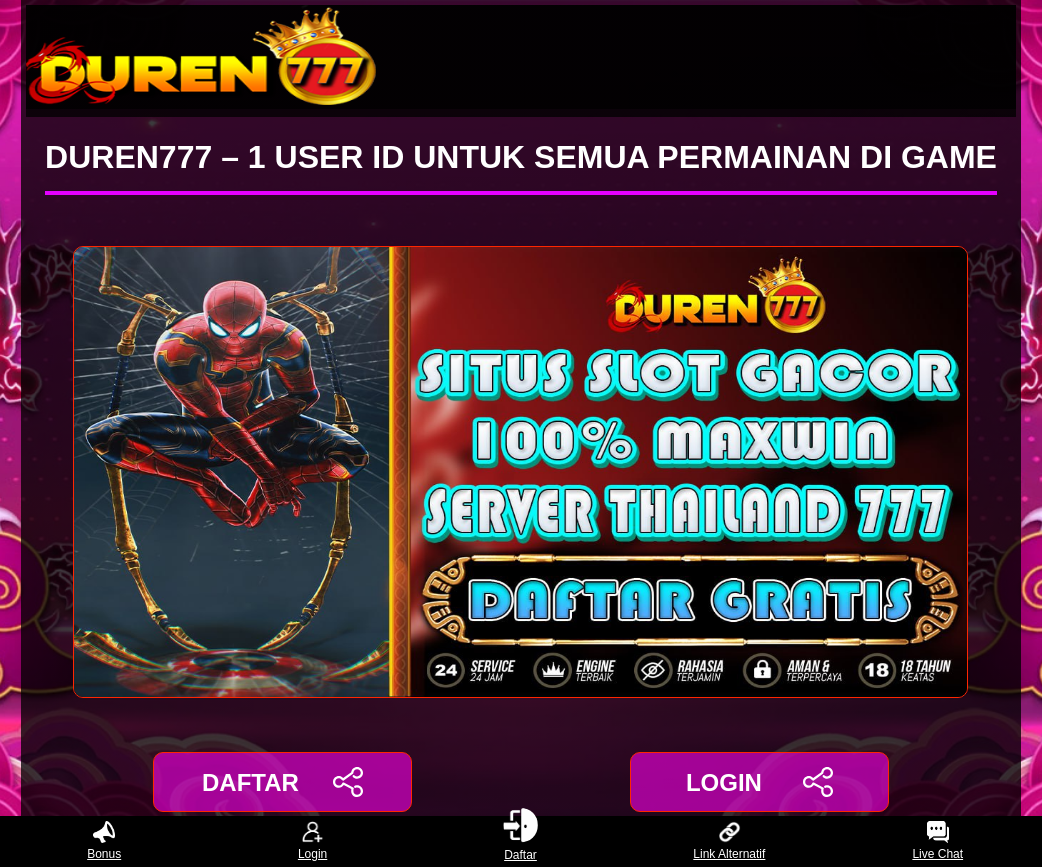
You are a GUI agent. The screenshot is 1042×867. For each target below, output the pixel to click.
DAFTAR (282, 782)
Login (312, 841)
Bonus (104, 841)
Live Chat (937, 841)
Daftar (521, 841)
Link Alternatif (729, 841)
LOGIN (759, 782)
